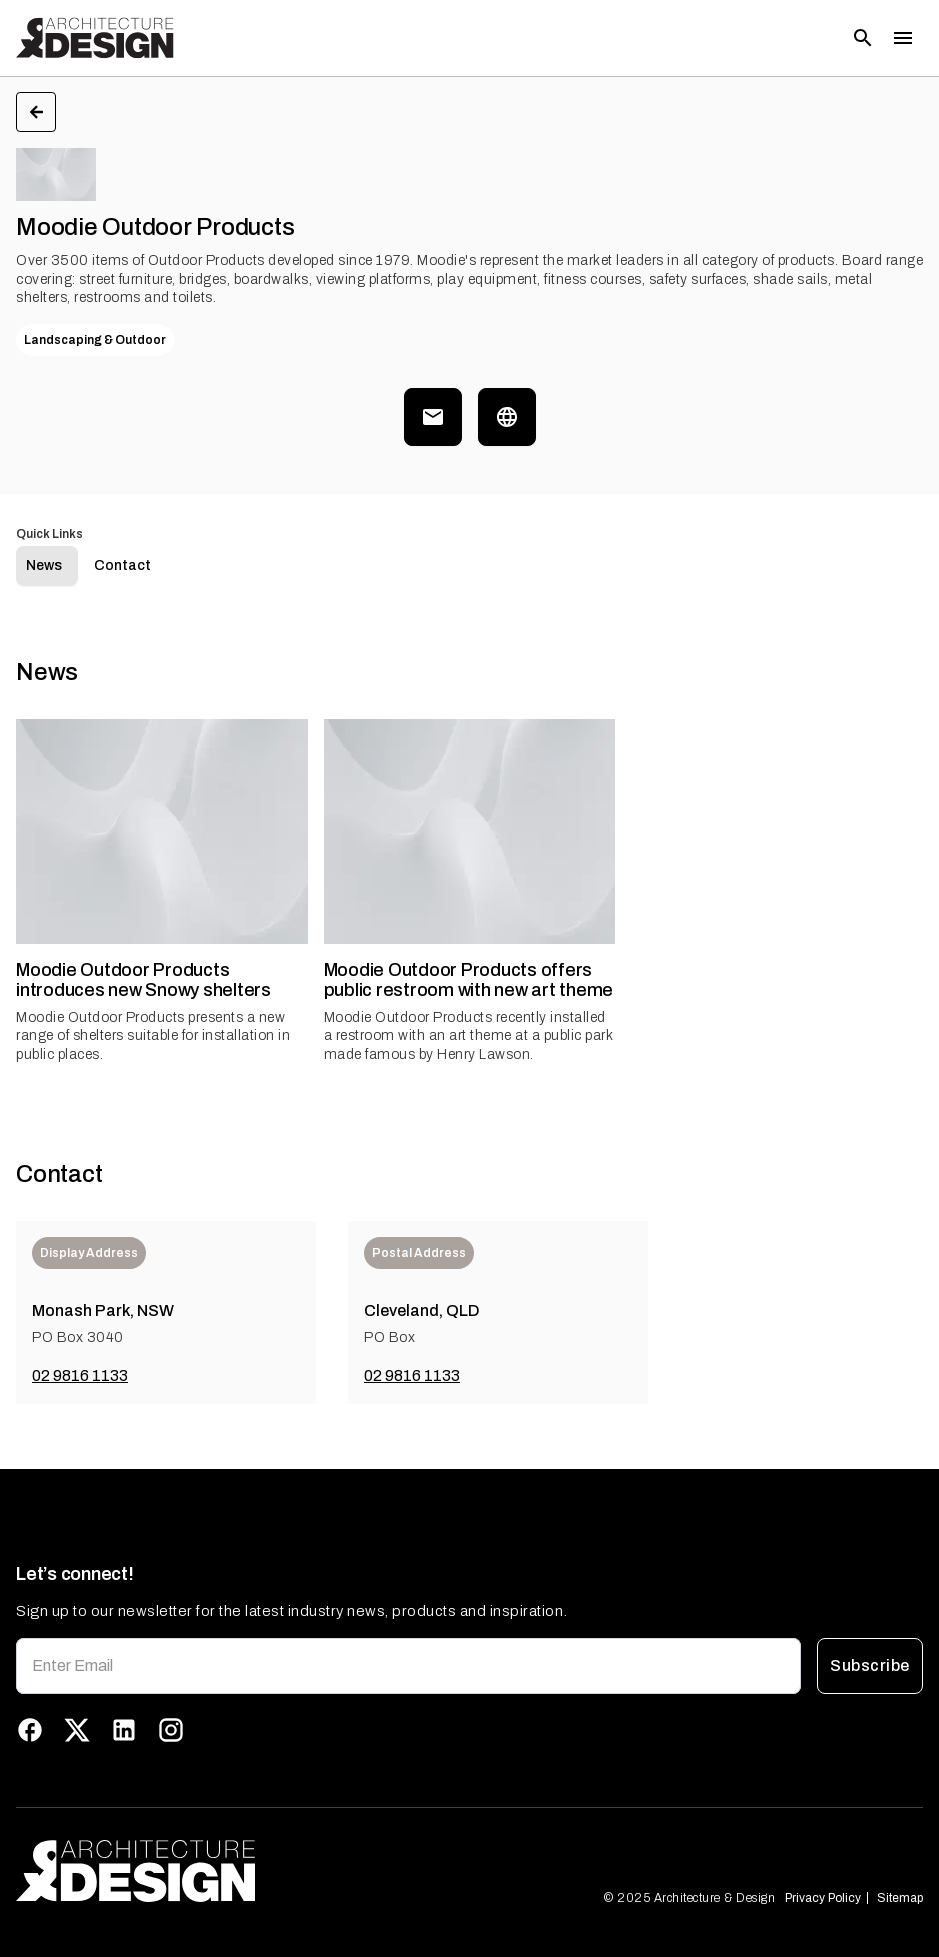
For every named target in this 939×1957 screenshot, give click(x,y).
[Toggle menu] (903, 38)
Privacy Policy (823, 1898)
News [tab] (44, 565)
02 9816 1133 (80, 1375)
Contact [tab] (122, 565)
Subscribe (870, 1666)
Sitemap (900, 1898)
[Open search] (863, 38)
